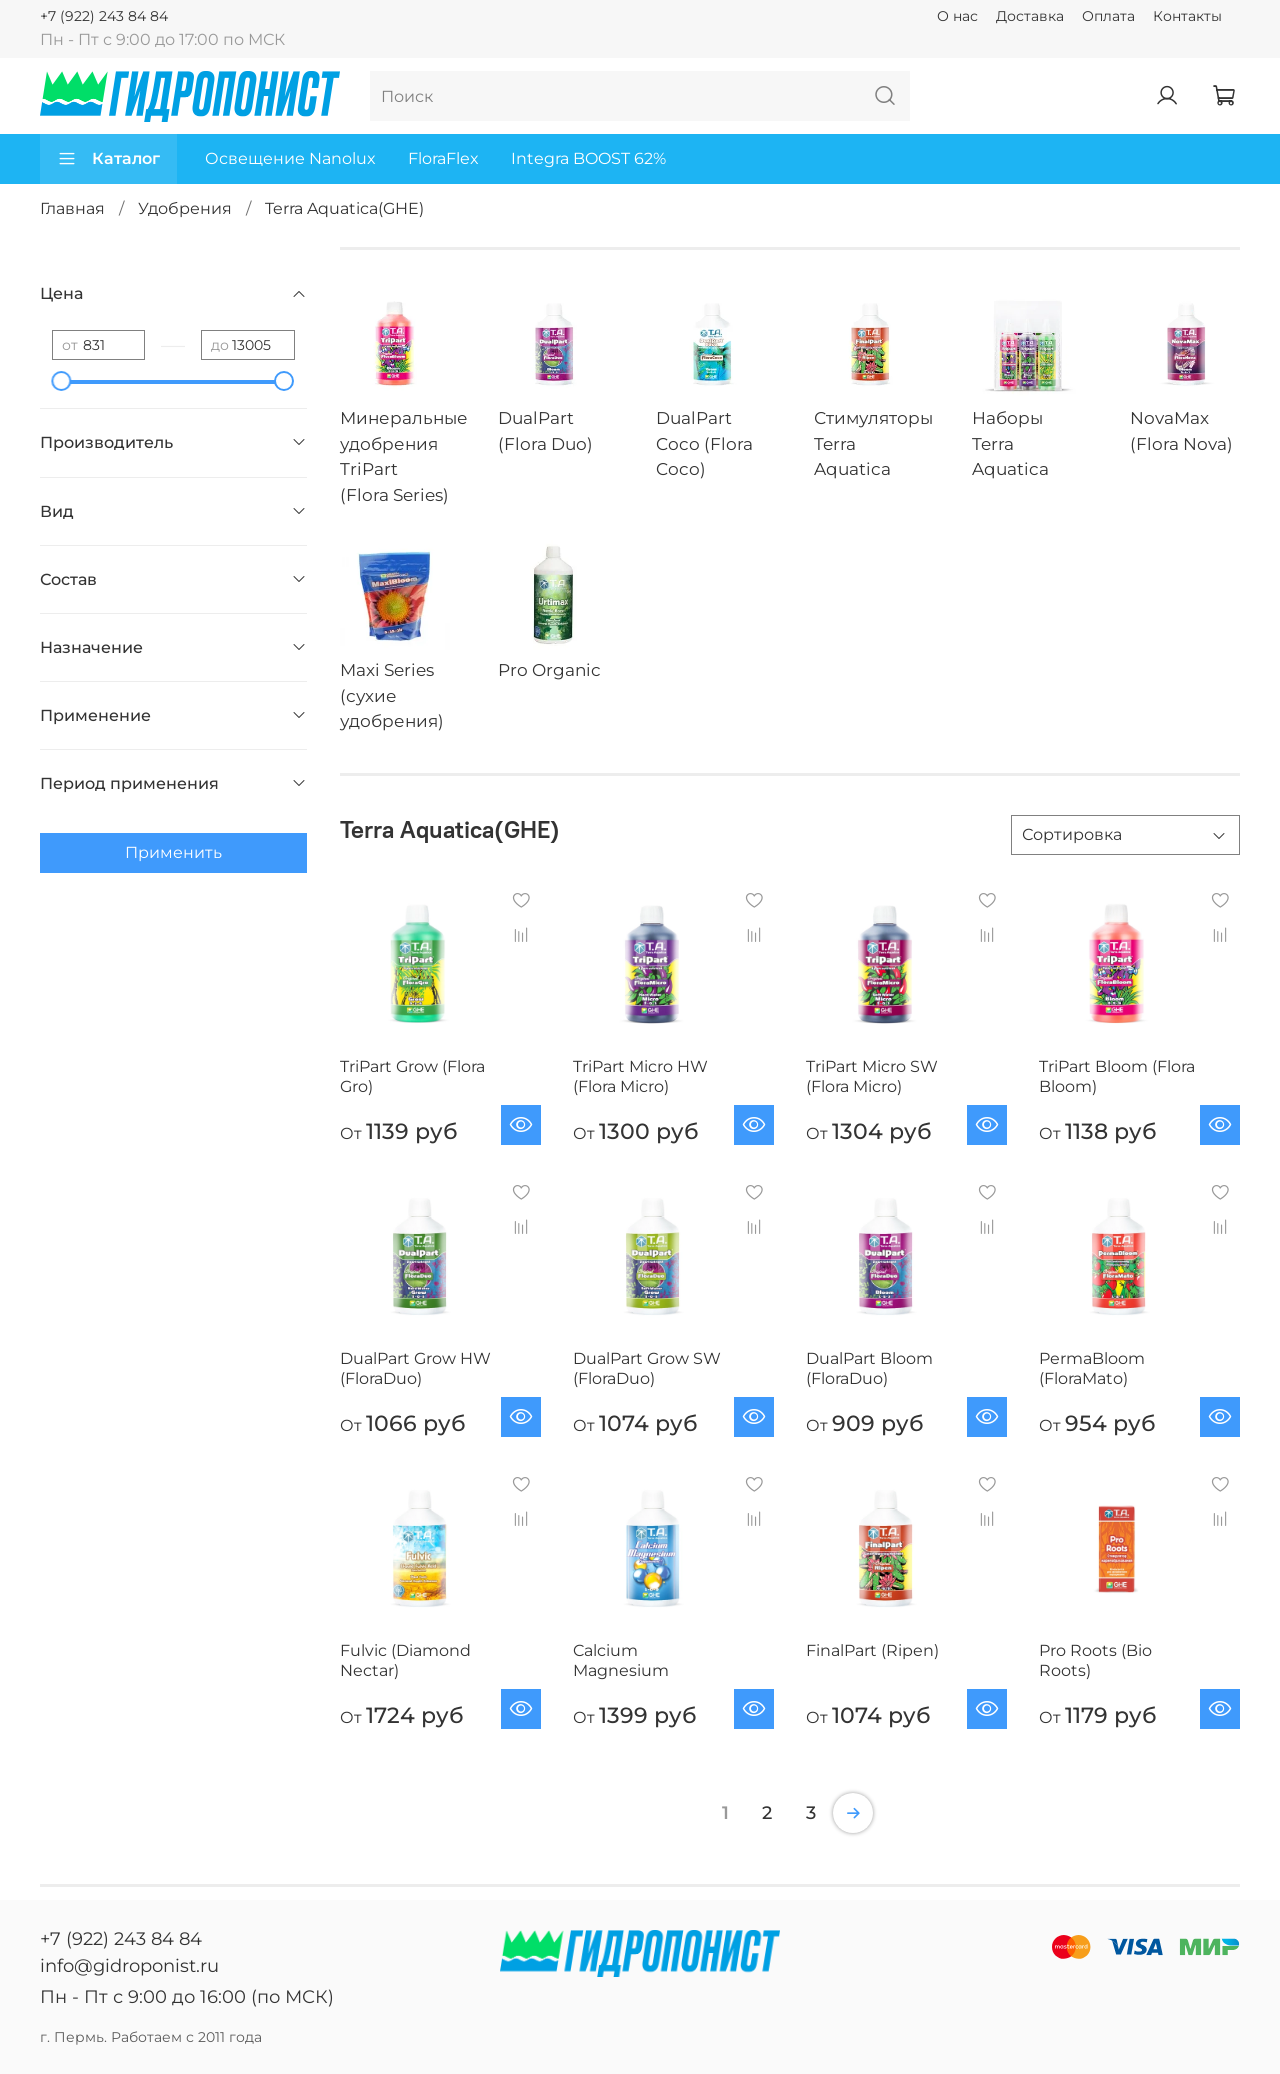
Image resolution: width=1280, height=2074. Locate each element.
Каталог (108, 159)
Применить (173, 852)
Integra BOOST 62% (588, 158)
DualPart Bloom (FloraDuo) (869, 1368)
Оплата (1108, 16)
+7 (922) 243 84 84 (104, 16)
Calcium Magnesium (621, 1660)
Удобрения (185, 208)
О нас (957, 16)
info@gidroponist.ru (129, 1966)
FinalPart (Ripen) (872, 1650)
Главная (72, 208)
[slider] (62, 381)
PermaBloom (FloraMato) (1092, 1368)
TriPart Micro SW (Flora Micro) (872, 1076)
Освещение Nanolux (290, 158)
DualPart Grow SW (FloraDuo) (647, 1368)
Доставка (1030, 16)
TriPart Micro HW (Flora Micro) (640, 1076)
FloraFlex (443, 158)
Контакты (1187, 16)
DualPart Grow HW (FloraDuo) (415, 1368)
